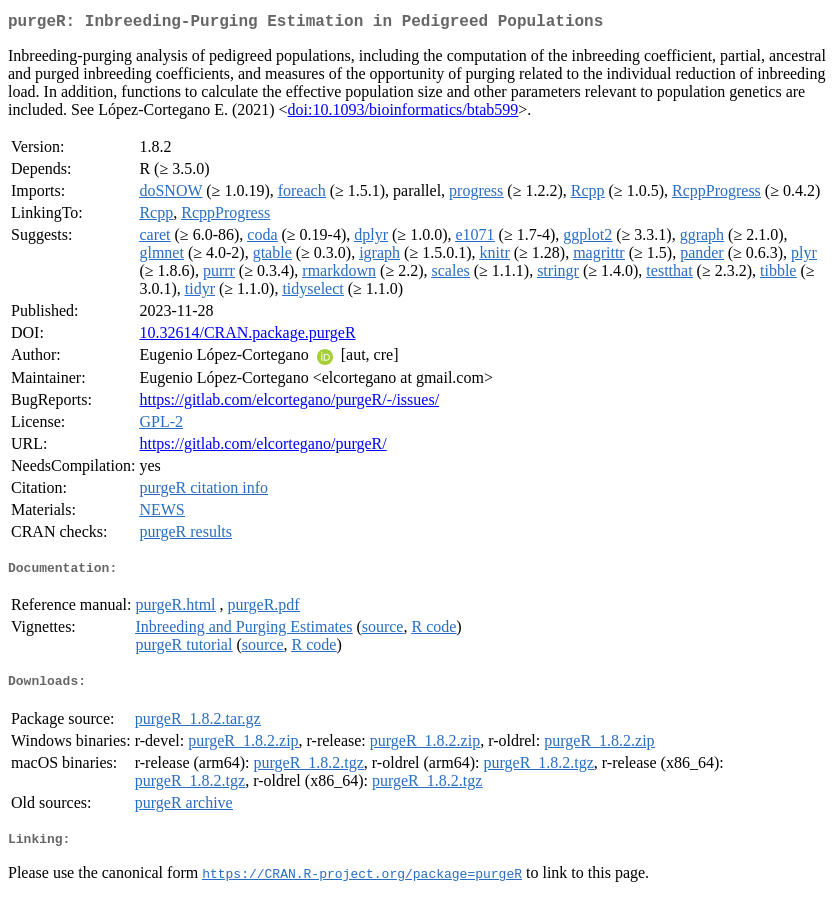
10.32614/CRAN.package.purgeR (247, 336)
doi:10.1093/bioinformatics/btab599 (403, 113)
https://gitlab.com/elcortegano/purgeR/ (262, 447)
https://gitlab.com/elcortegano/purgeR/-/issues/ (289, 403)
